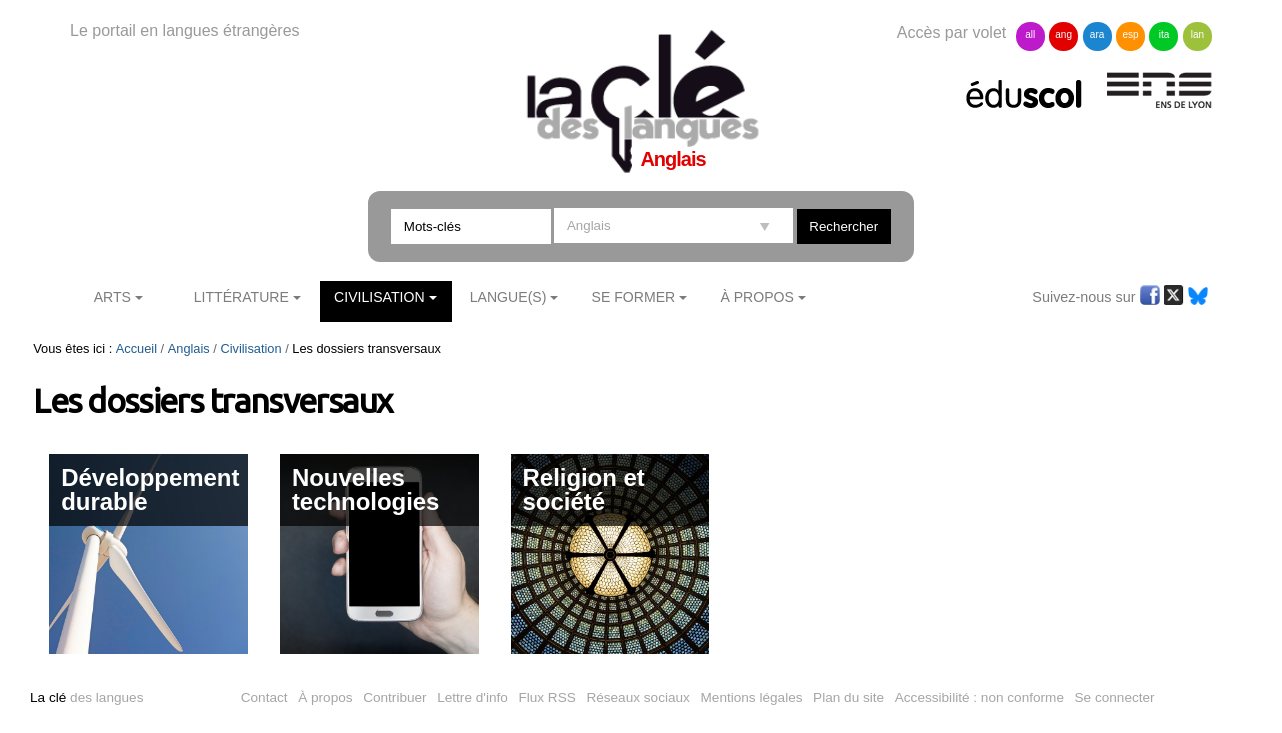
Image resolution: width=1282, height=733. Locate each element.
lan (1197, 34)
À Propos (757, 297)
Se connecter (1115, 697)
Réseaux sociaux (638, 697)
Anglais (189, 348)
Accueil (136, 348)
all (1030, 34)
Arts (112, 297)
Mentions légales (752, 697)
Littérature (241, 297)
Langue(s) (508, 297)
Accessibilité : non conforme (979, 697)
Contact (264, 697)
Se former (634, 297)
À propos (325, 697)
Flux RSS (546, 697)
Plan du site (848, 697)
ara (1097, 34)
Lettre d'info (472, 697)
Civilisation (379, 297)
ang (1063, 34)
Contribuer (394, 697)
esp (1130, 34)
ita (1164, 34)
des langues (86, 697)
